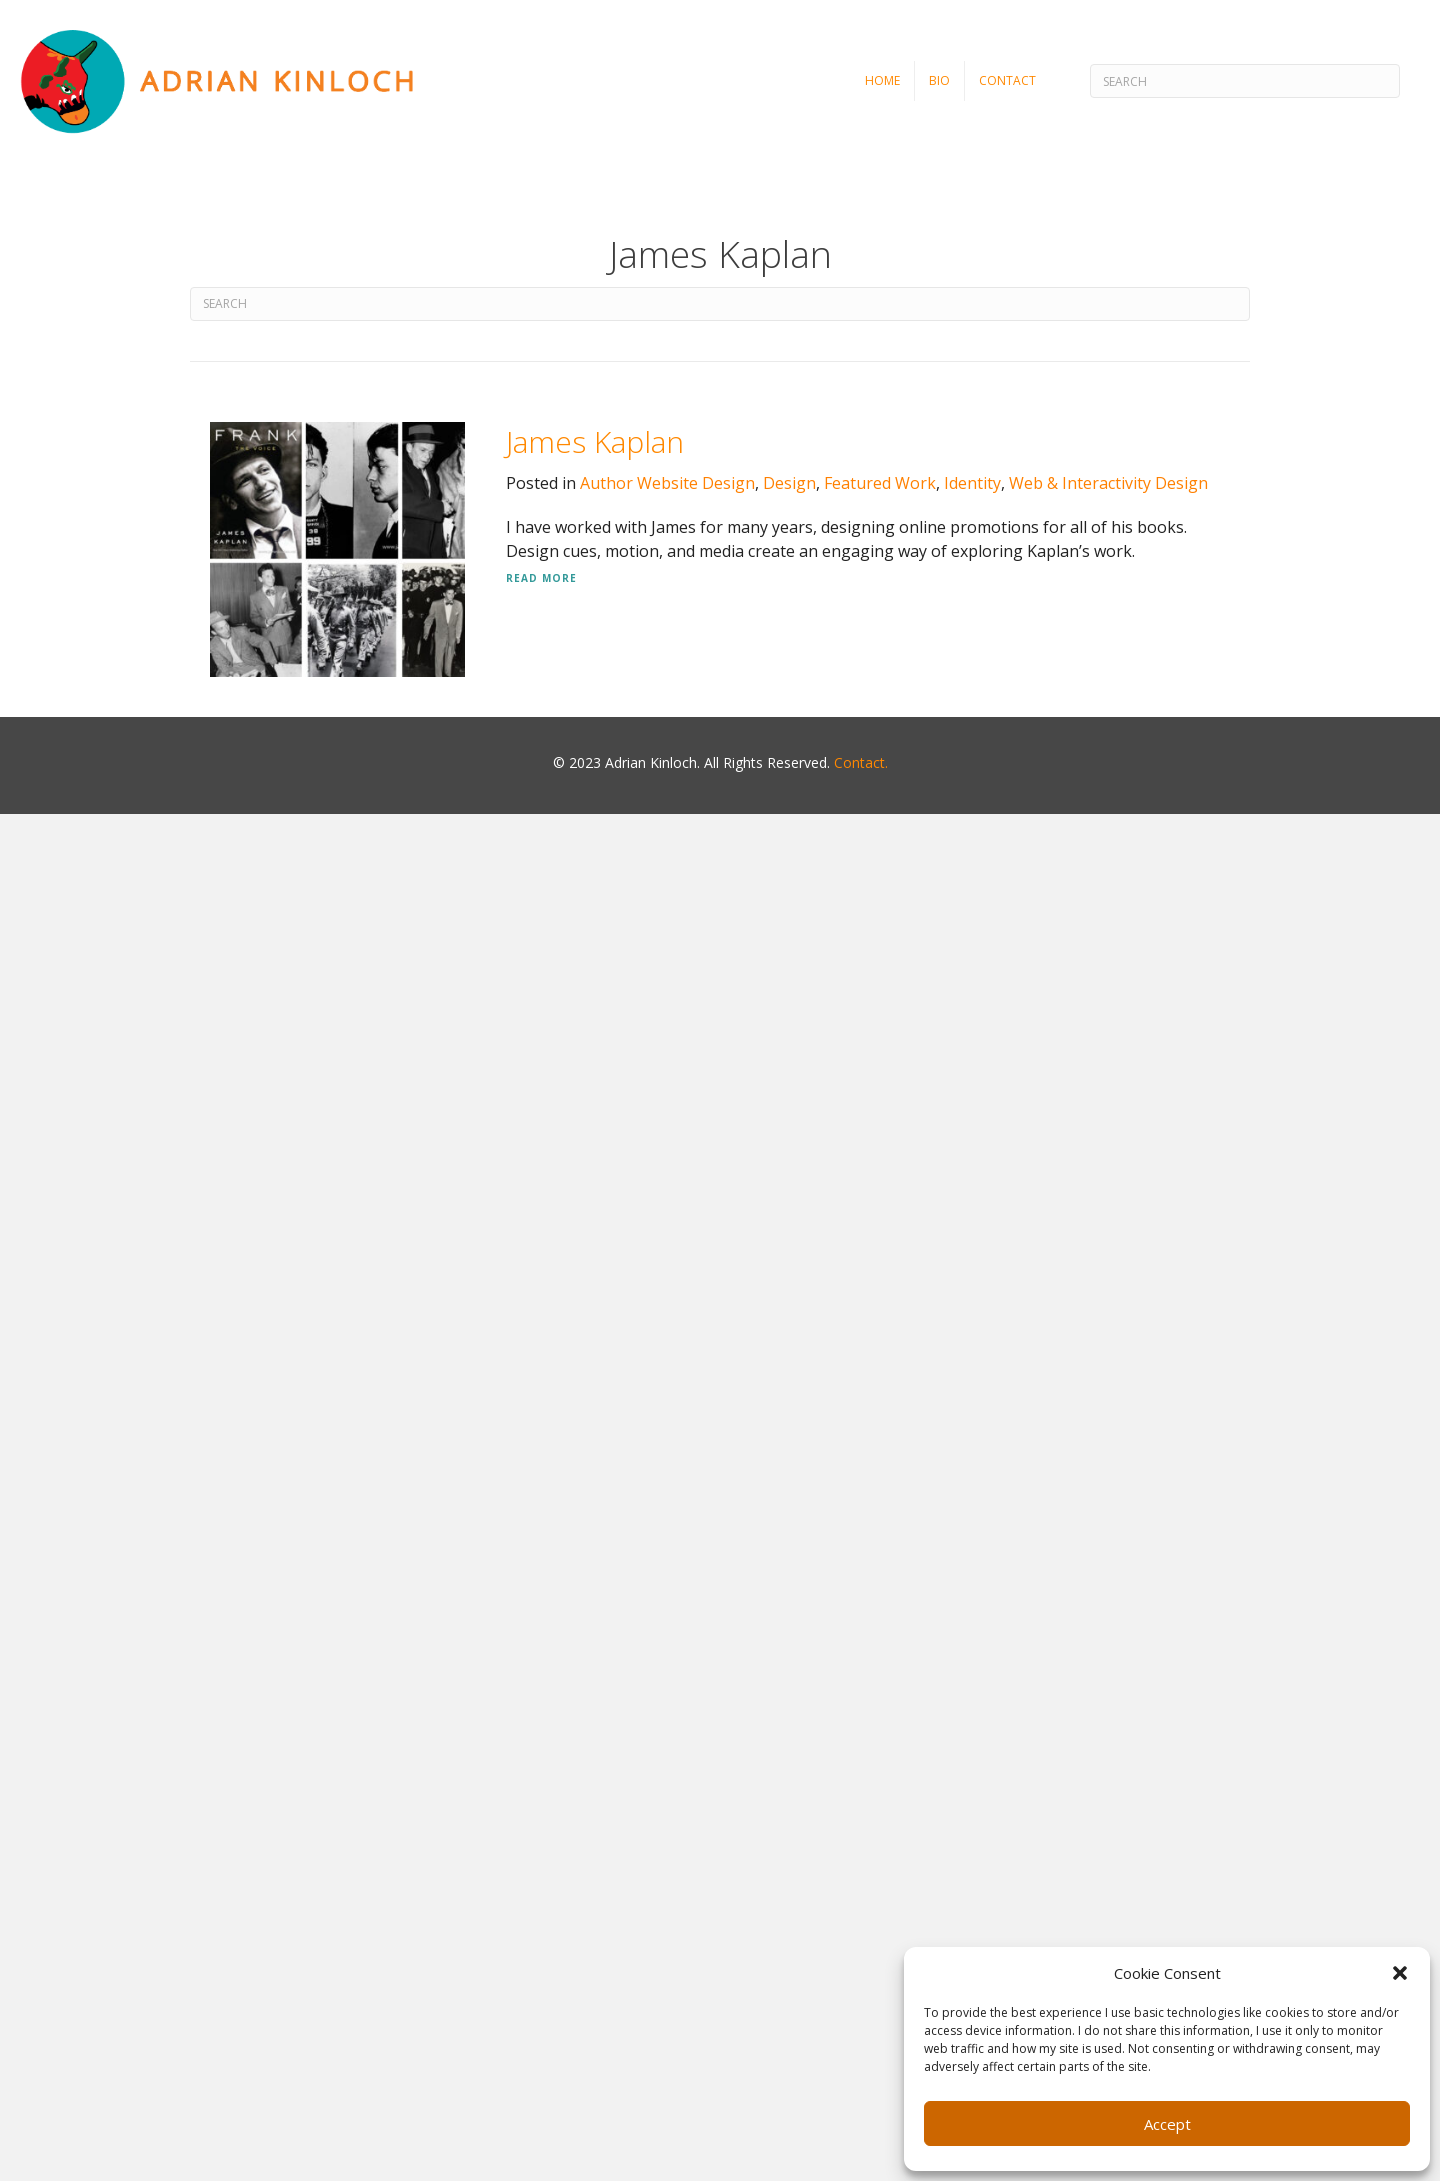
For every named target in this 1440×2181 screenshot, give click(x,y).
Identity (972, 483)
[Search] (1245, 81)
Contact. (861, 762)
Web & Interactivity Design (1108, 483)
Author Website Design (667, 483)
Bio (939, 80)
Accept (1167, 2124)
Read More (541, 578)
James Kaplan (595, 441)
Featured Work (880, 483)
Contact (1007, 80)
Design (789, 483)
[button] (1400, 1973)
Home (882, 80)
